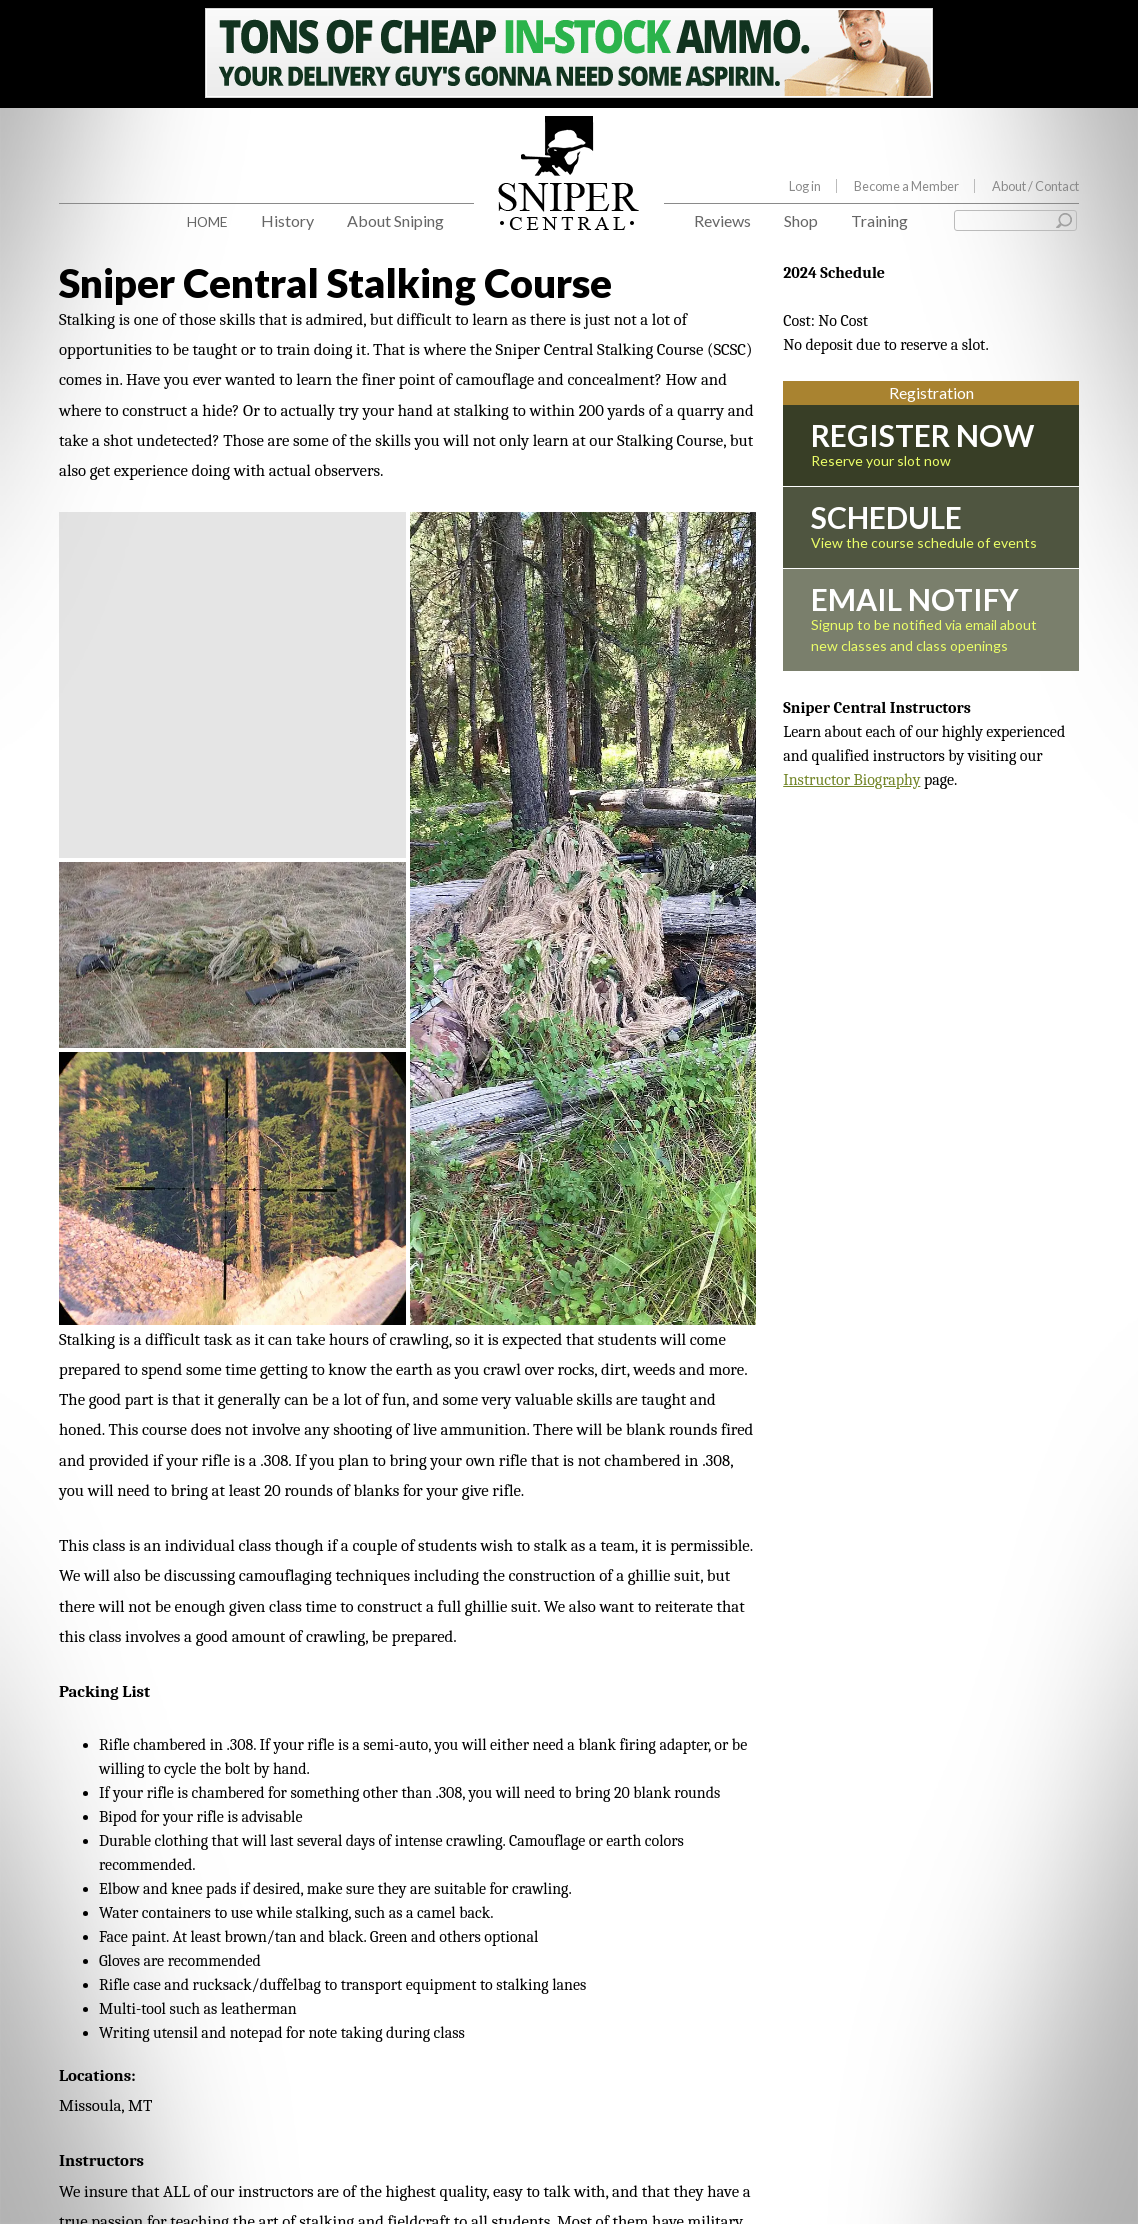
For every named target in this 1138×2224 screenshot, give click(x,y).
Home (207, 221)
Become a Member (906, 186)
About (1035, 186)
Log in (805, 186)
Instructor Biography (851, 780)
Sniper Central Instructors (148, 1960)
